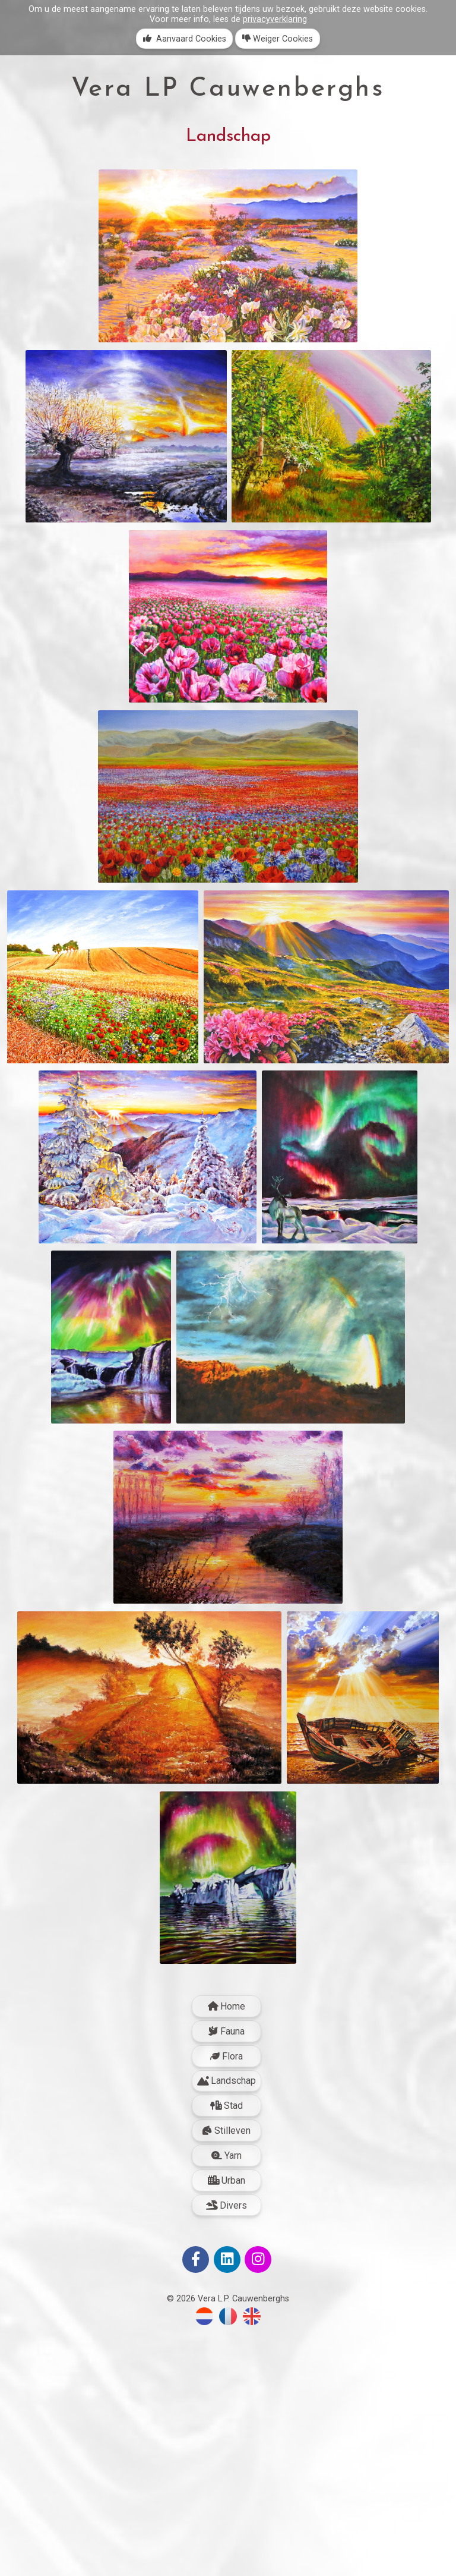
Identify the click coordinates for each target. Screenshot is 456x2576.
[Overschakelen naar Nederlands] (204, 2566)
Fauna (226, 2273)
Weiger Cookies (277, 39)
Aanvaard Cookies (184, 39)
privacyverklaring (275, 19)
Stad (226, 2348)
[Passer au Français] (228, 2566)
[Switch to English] (251, 2566)
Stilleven (226, 2373)
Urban (227, 2422)
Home (227, 2248)
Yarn (226, 2397)
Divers (227, 2447)
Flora (226, 2298)
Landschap (226, 2323)
